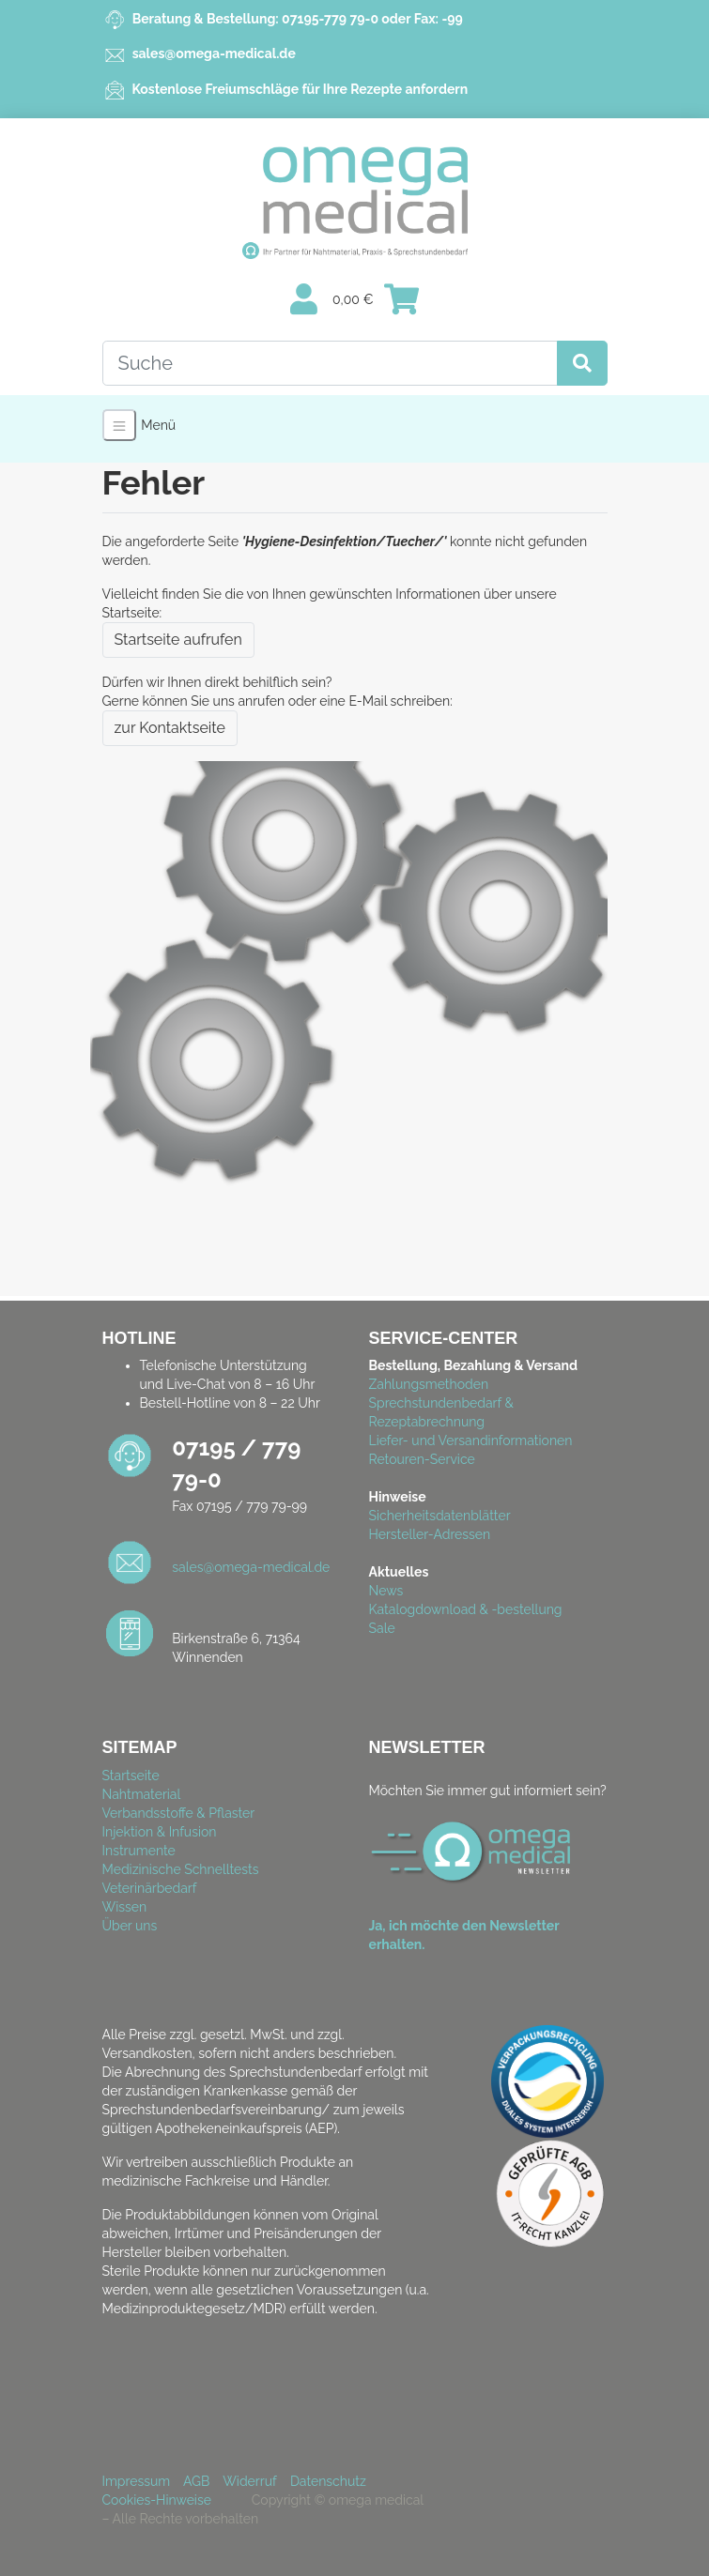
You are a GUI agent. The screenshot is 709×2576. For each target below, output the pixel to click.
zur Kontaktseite (170, 728)
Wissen (124, 1906)
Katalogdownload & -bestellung (466, 1609)
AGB (196, 2481)
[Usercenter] (304, 300)
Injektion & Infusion (159, 1831)
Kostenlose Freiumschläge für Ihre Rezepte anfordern (298, 89)
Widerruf (249, 2481)
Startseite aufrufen (178, 639)
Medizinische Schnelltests (180, 1869)
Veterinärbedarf (149, 1888)
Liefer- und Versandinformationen (471, 1440)
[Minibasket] (401, 300)
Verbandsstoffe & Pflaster (178, 1813)
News (386, 1590)
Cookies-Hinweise (162, 2499)
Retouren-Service (422, 1459)
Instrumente (139, 1850)
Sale (382, 1628)
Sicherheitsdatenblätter (440, 1515)
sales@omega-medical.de (214, 53)
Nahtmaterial (141, 1794)
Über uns (130, 1925)
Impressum (136, 2481)
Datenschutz (328, 2481)
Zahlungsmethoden (429, 1384)
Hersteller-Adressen (430, 1534)
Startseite (131, 1775)
